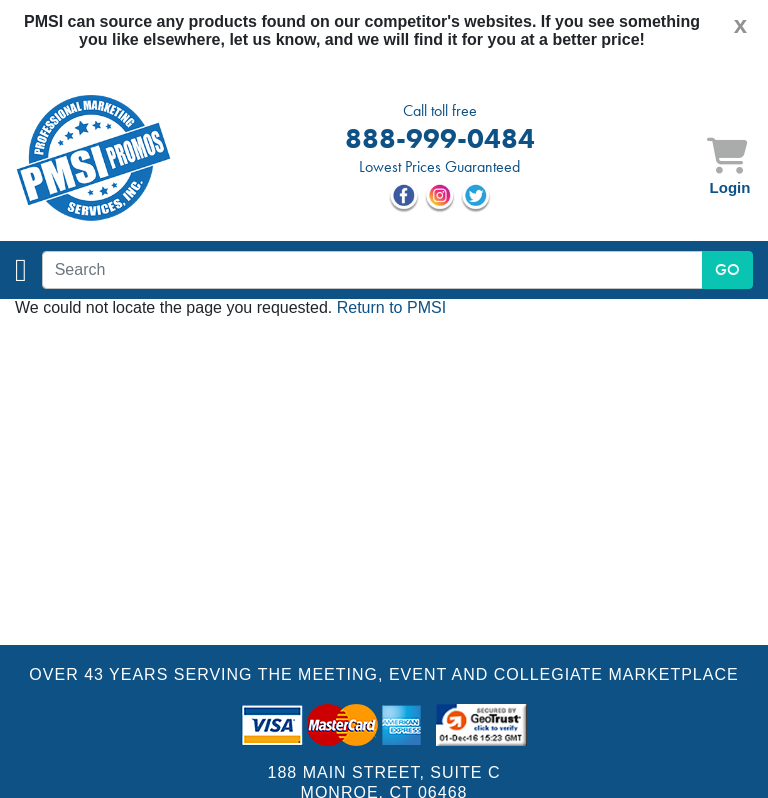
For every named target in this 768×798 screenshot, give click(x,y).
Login (730, 187)
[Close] (740, 25)
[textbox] (372, 270)
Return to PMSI (391, 307)
